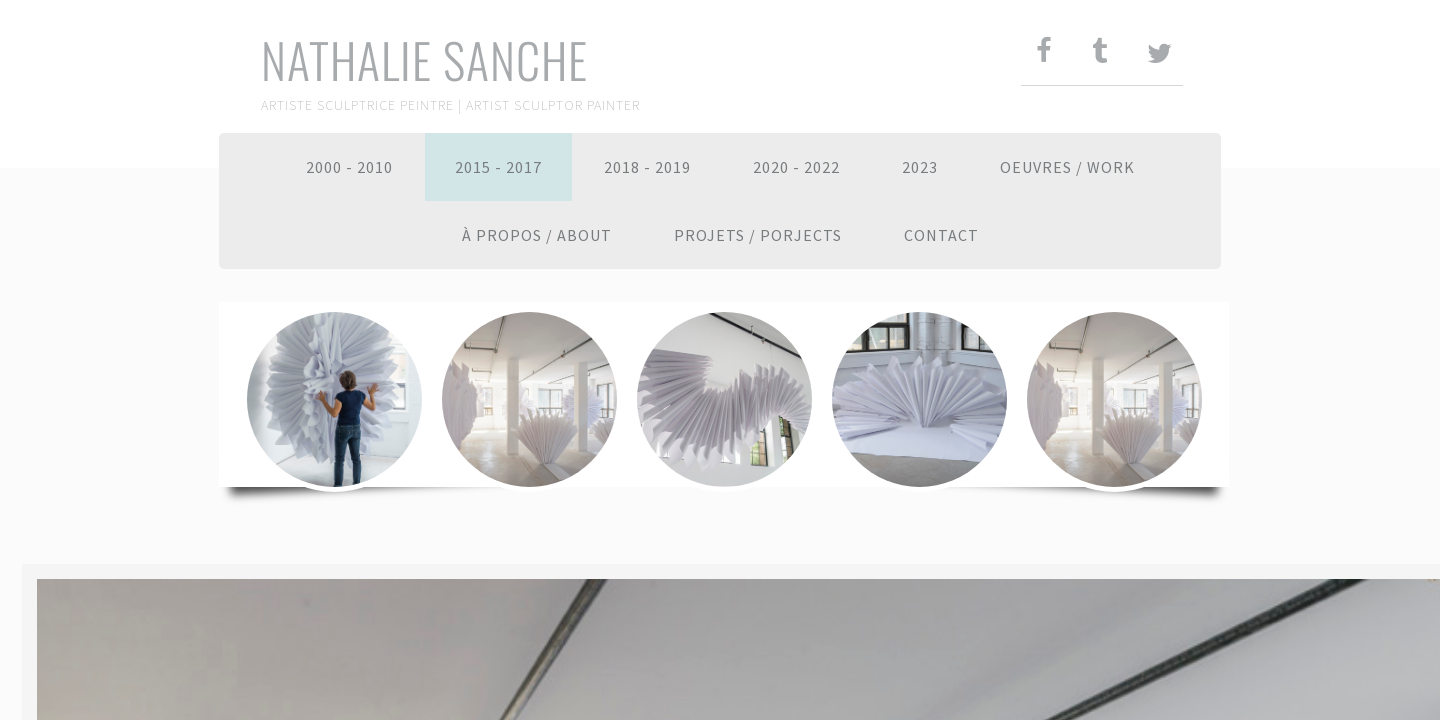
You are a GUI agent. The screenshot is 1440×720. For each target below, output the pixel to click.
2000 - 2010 (349, 167)
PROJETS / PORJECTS (758, 235)
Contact (941, 235)
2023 (920, 167)
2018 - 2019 (647, 167)
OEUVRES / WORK (1067, 167)
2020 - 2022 (796, 167)
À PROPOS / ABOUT (537, 235)
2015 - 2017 (498, 167)
